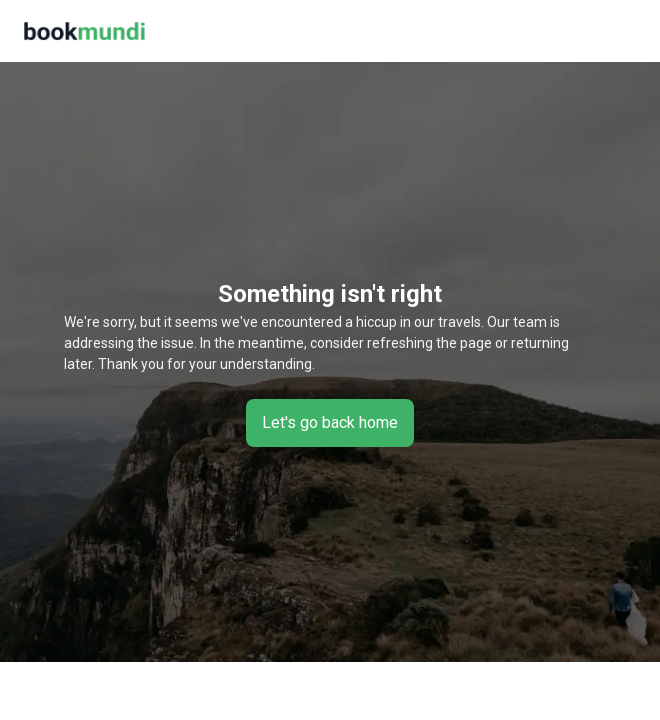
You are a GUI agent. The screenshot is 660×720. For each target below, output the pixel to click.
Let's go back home (330, 422)
